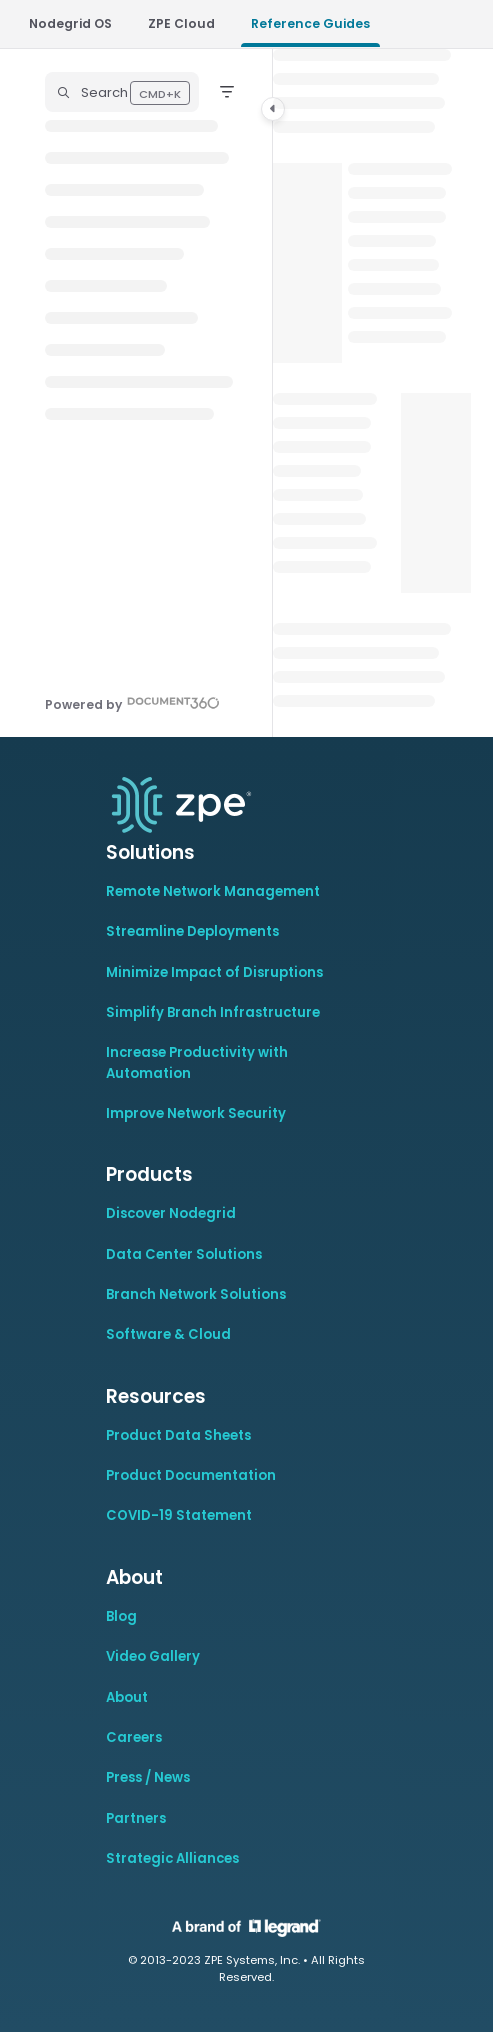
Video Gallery (153, 1656)
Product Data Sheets (178, 1435)
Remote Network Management (213, 891)
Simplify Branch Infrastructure (213, 1012)
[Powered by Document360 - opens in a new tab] (132, 702)
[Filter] (227, 92)
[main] (372, 393)
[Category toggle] (273, 109)
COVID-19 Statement (179, 1515)
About (127, 1697)
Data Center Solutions (184, 1254)
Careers (134, 1737)
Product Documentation (191, 1475)
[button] (122, 92)
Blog (121, 1616)
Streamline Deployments (192, 931)
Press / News (148, 1777)
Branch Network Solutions (196, 1294)
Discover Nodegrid (171, 1213)
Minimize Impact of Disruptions (214, 972)
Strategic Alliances (172, 1858)
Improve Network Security (196, 1113)
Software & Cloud (168, 1334)
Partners (136, 1818)
